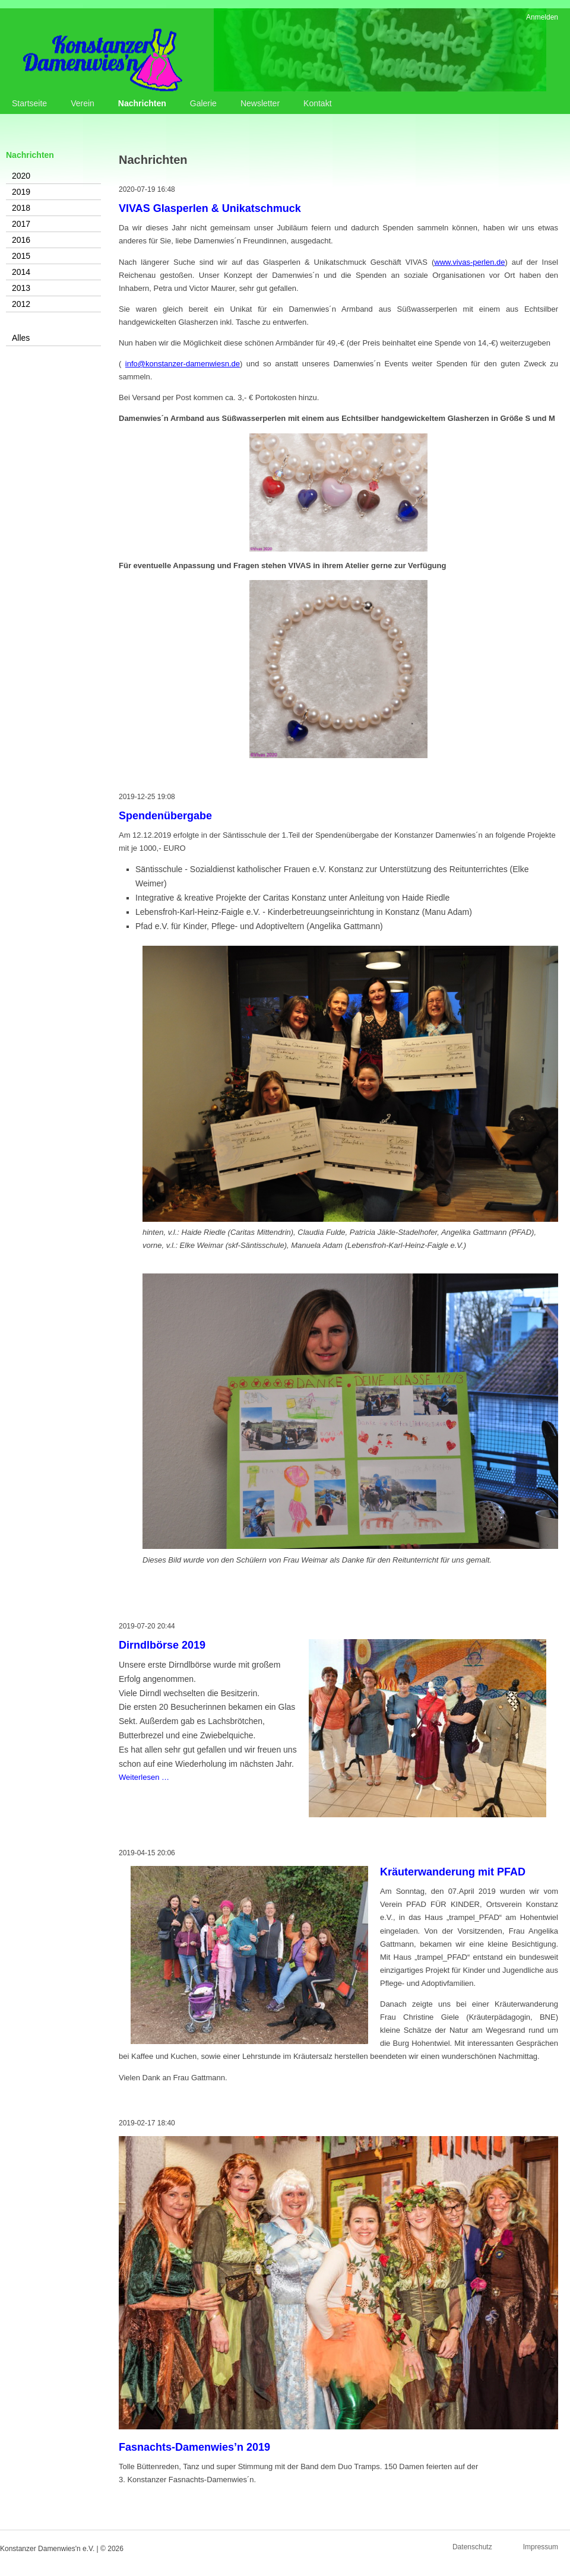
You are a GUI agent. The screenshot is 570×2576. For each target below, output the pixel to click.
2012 (21, 304)
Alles (21, 338)
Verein (82, 103)
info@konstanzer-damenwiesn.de (182, 363)
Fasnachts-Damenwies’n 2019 (194, 2447)
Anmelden (542, 17)
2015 (21, 256)
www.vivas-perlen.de (469, 262)
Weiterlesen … (144, 1777)
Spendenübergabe (165, 816)
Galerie (203, 103)
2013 (21, 288)
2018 (21, 208)
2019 (21, 192)
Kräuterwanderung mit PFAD (452, 1872)
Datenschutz (472, 2547)
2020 (21, 175)
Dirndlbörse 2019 (162, 1645)
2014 (21, 272)
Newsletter (260, 103)
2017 (21, 224)
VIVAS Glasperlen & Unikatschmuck (210, 208)
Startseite (29, 103)
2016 (21, 240)
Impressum (540, 2547)
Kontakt (317, 103)
